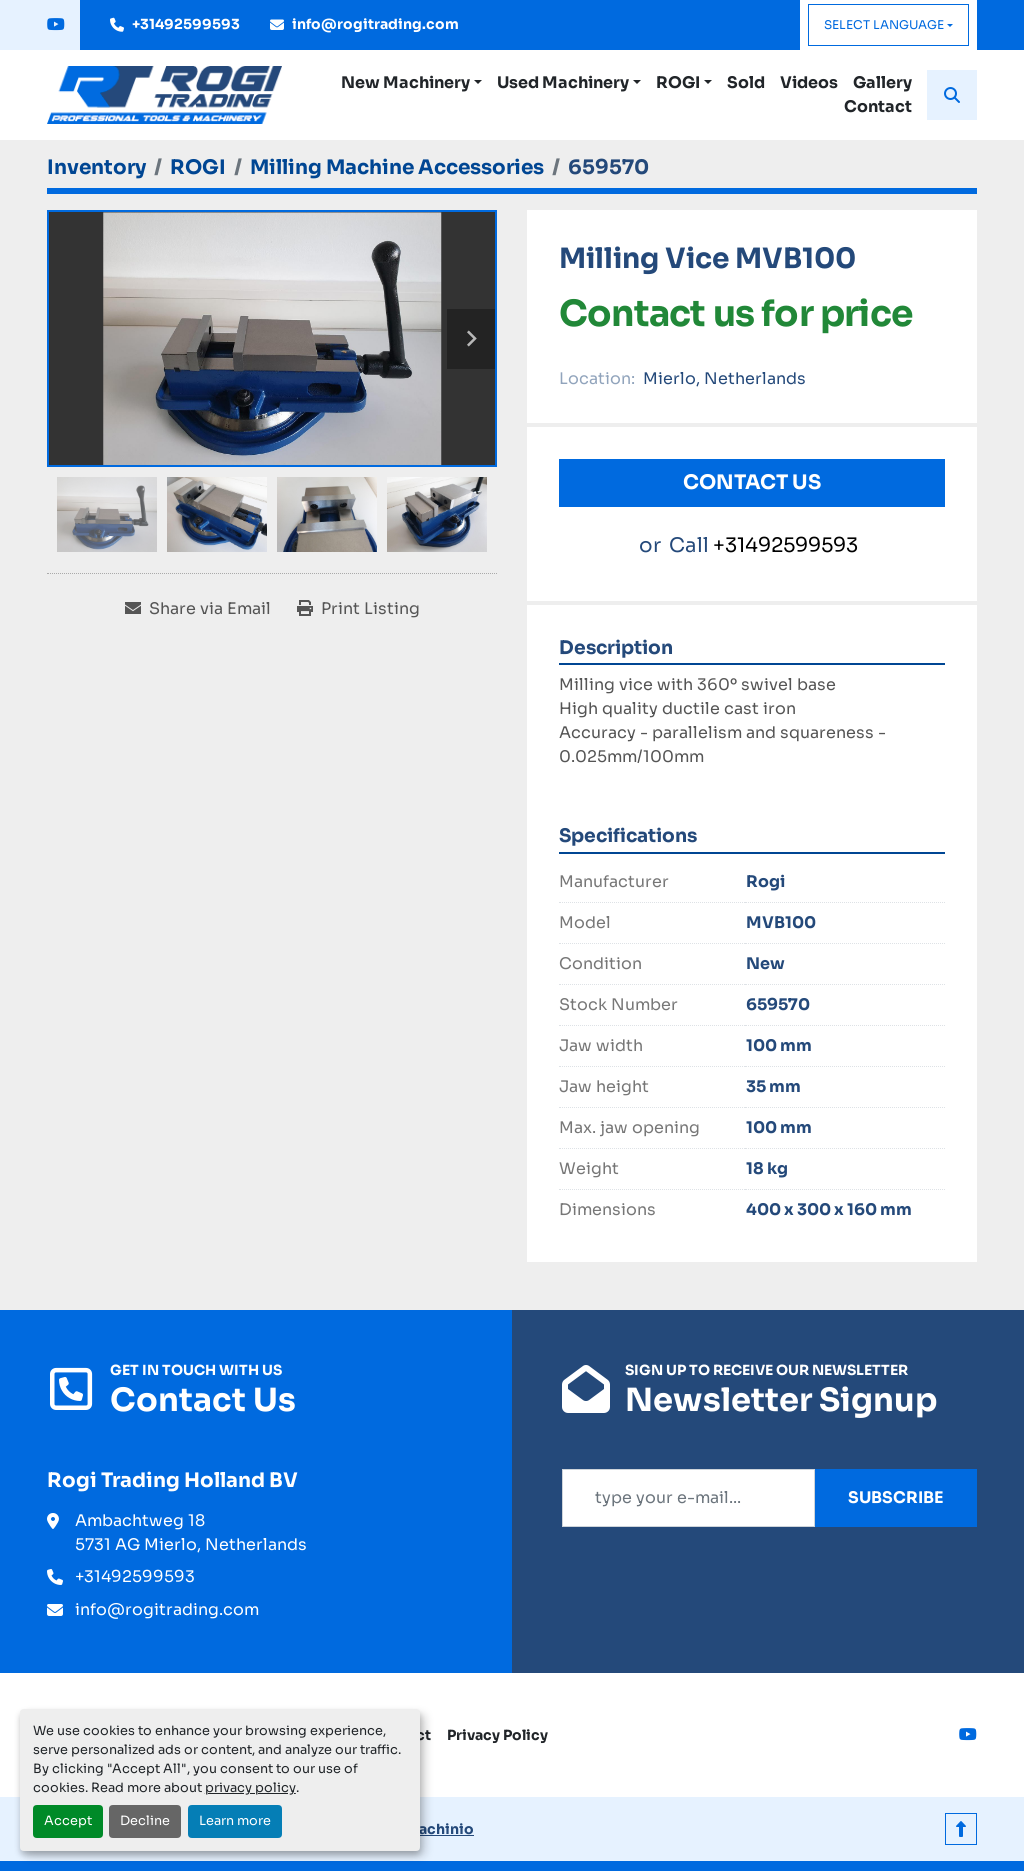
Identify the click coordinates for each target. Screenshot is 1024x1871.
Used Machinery (563, 82)
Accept (68, 1821)
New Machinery (405, 82)
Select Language (884, 24)
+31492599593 (186, 24)
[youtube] (56, 25)
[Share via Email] (198, 609)
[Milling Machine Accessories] (397, 167)
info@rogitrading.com (375, 24)
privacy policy (250, 1788)
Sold (746, 82)
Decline (145, 1821)
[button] (411, 83)
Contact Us (752, 482)
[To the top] (961, 1829)
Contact (878, 106)
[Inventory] (96, 167)
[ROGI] (198, 167)
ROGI (678, 82)
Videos (809, 82)
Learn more (235, 1821)
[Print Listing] (358, 609)
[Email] (688, 1498)
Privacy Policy (497, 1735)
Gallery (882, 82)
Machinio (439, 1829)
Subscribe (896, 1497)
